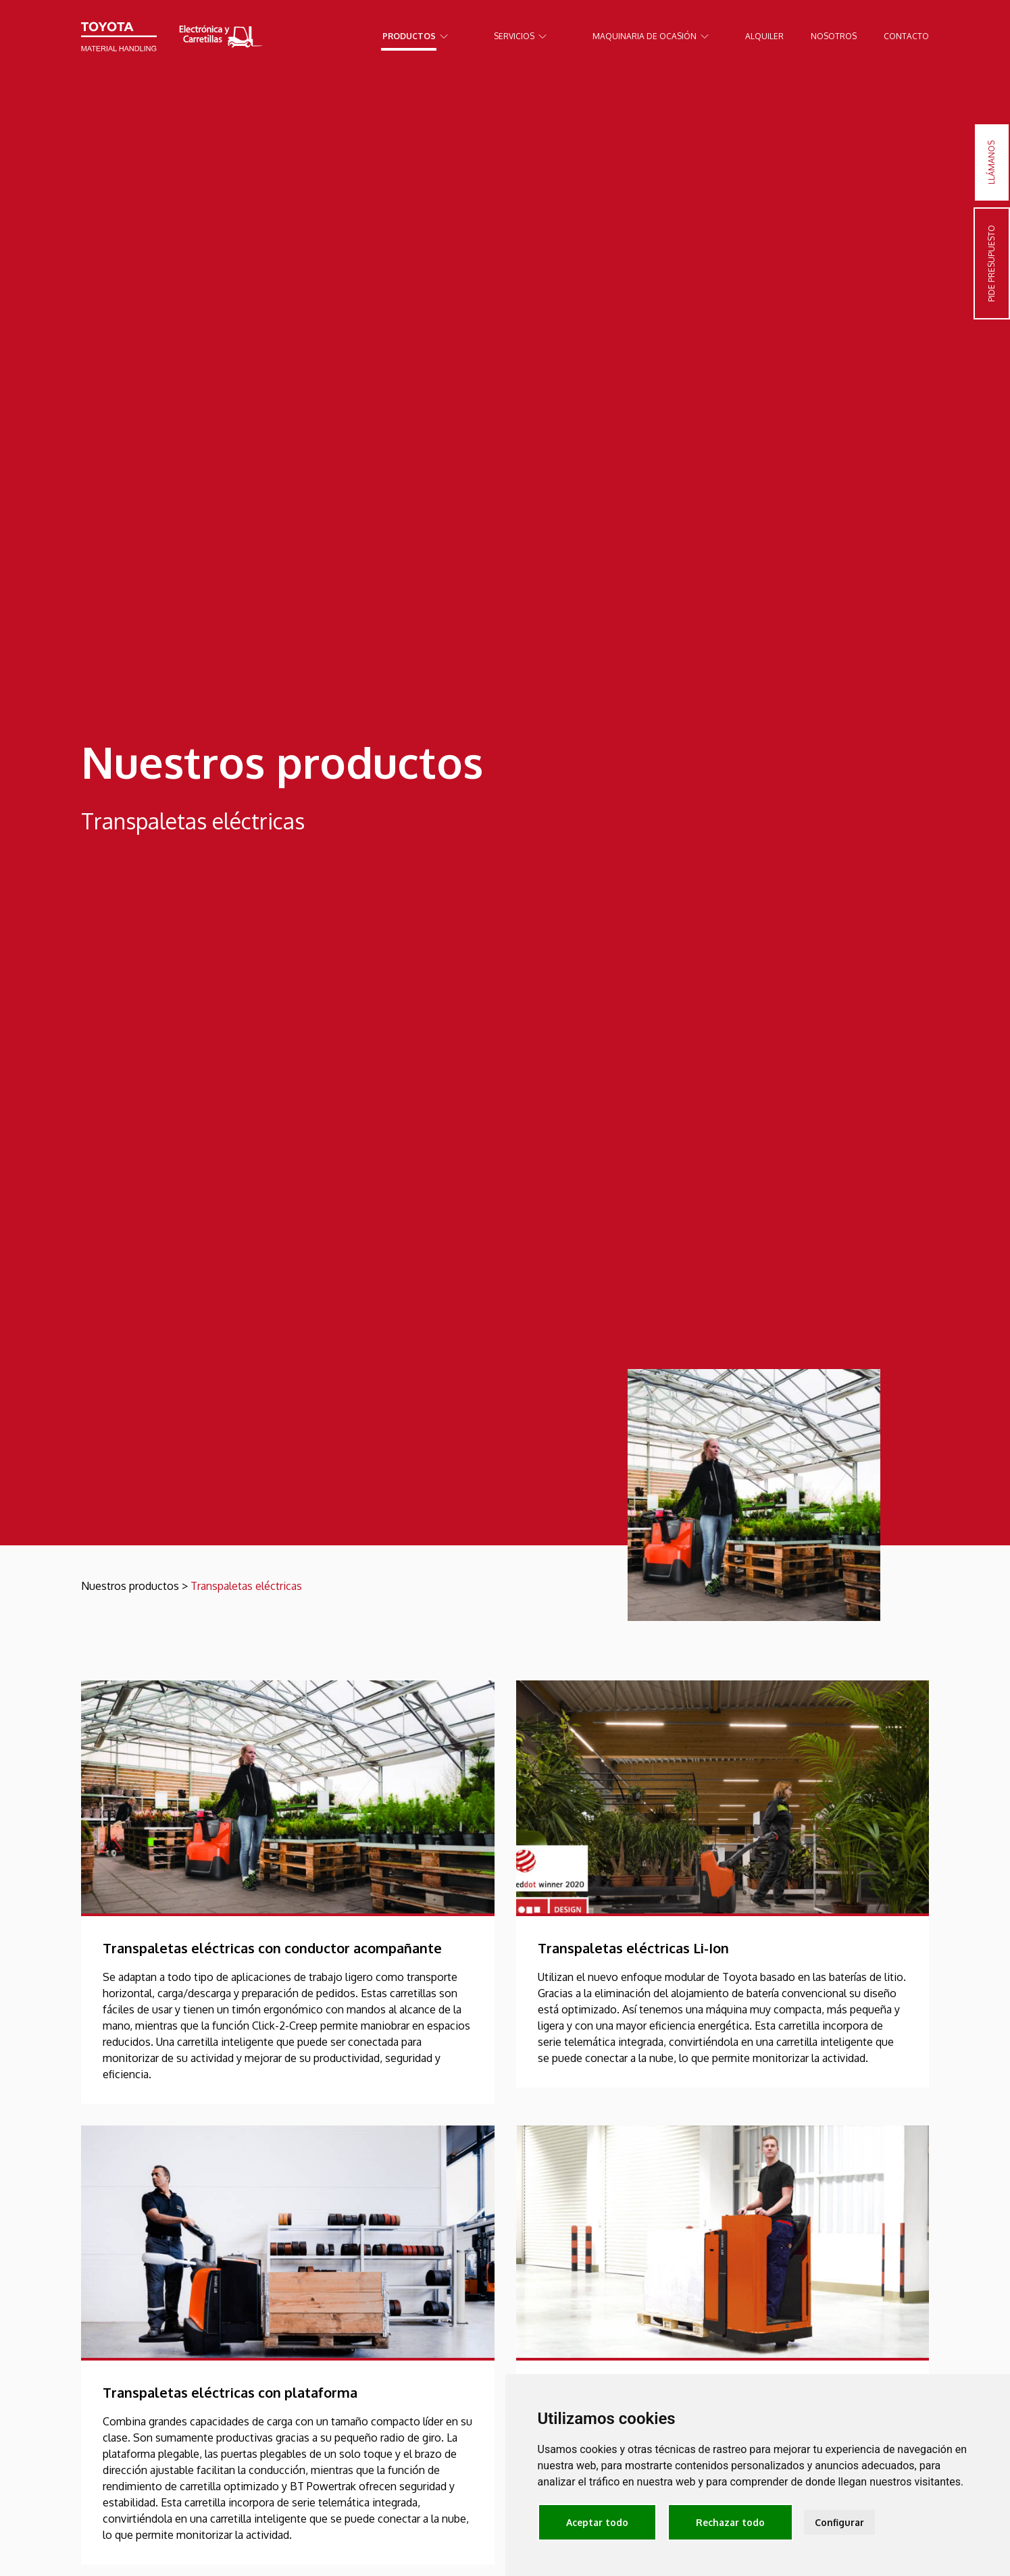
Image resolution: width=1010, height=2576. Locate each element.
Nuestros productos (130, 1586)
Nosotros (834, 36)
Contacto (906, 36)
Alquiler (764, 36)
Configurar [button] (839, 2522)
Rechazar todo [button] (730, 2522)
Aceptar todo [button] (597, 2522)
